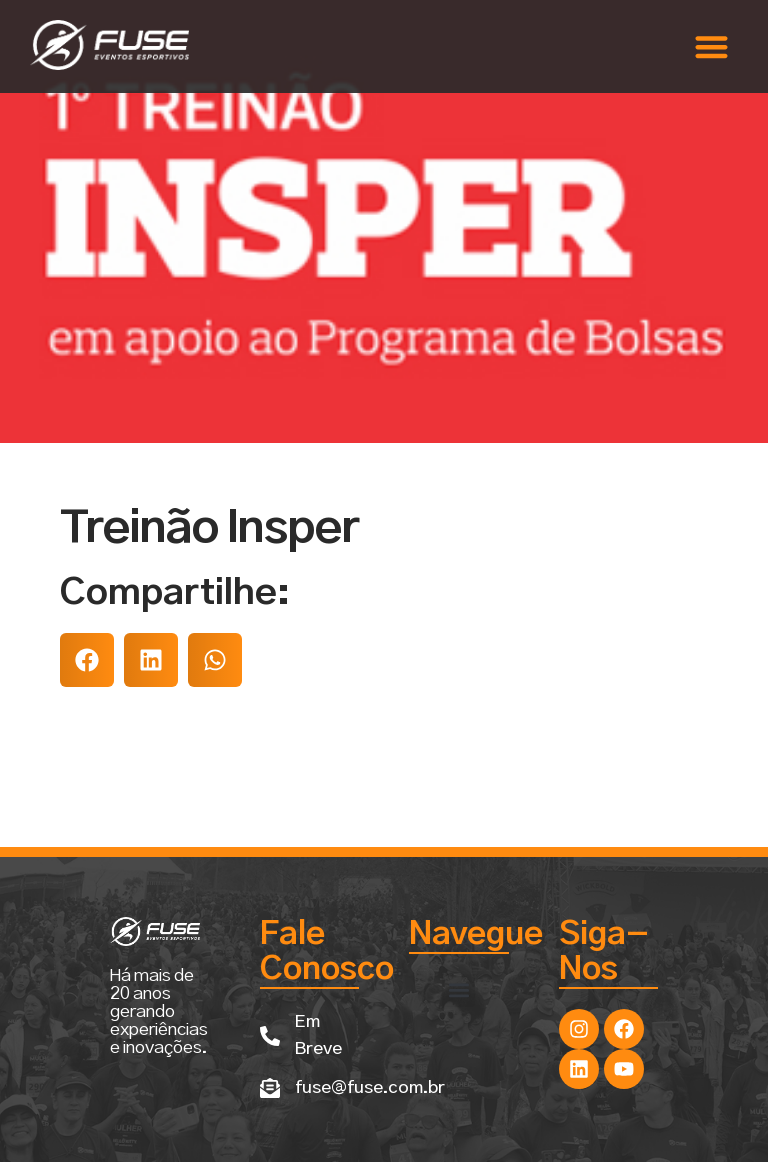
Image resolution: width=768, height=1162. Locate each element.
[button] (711, 46)
